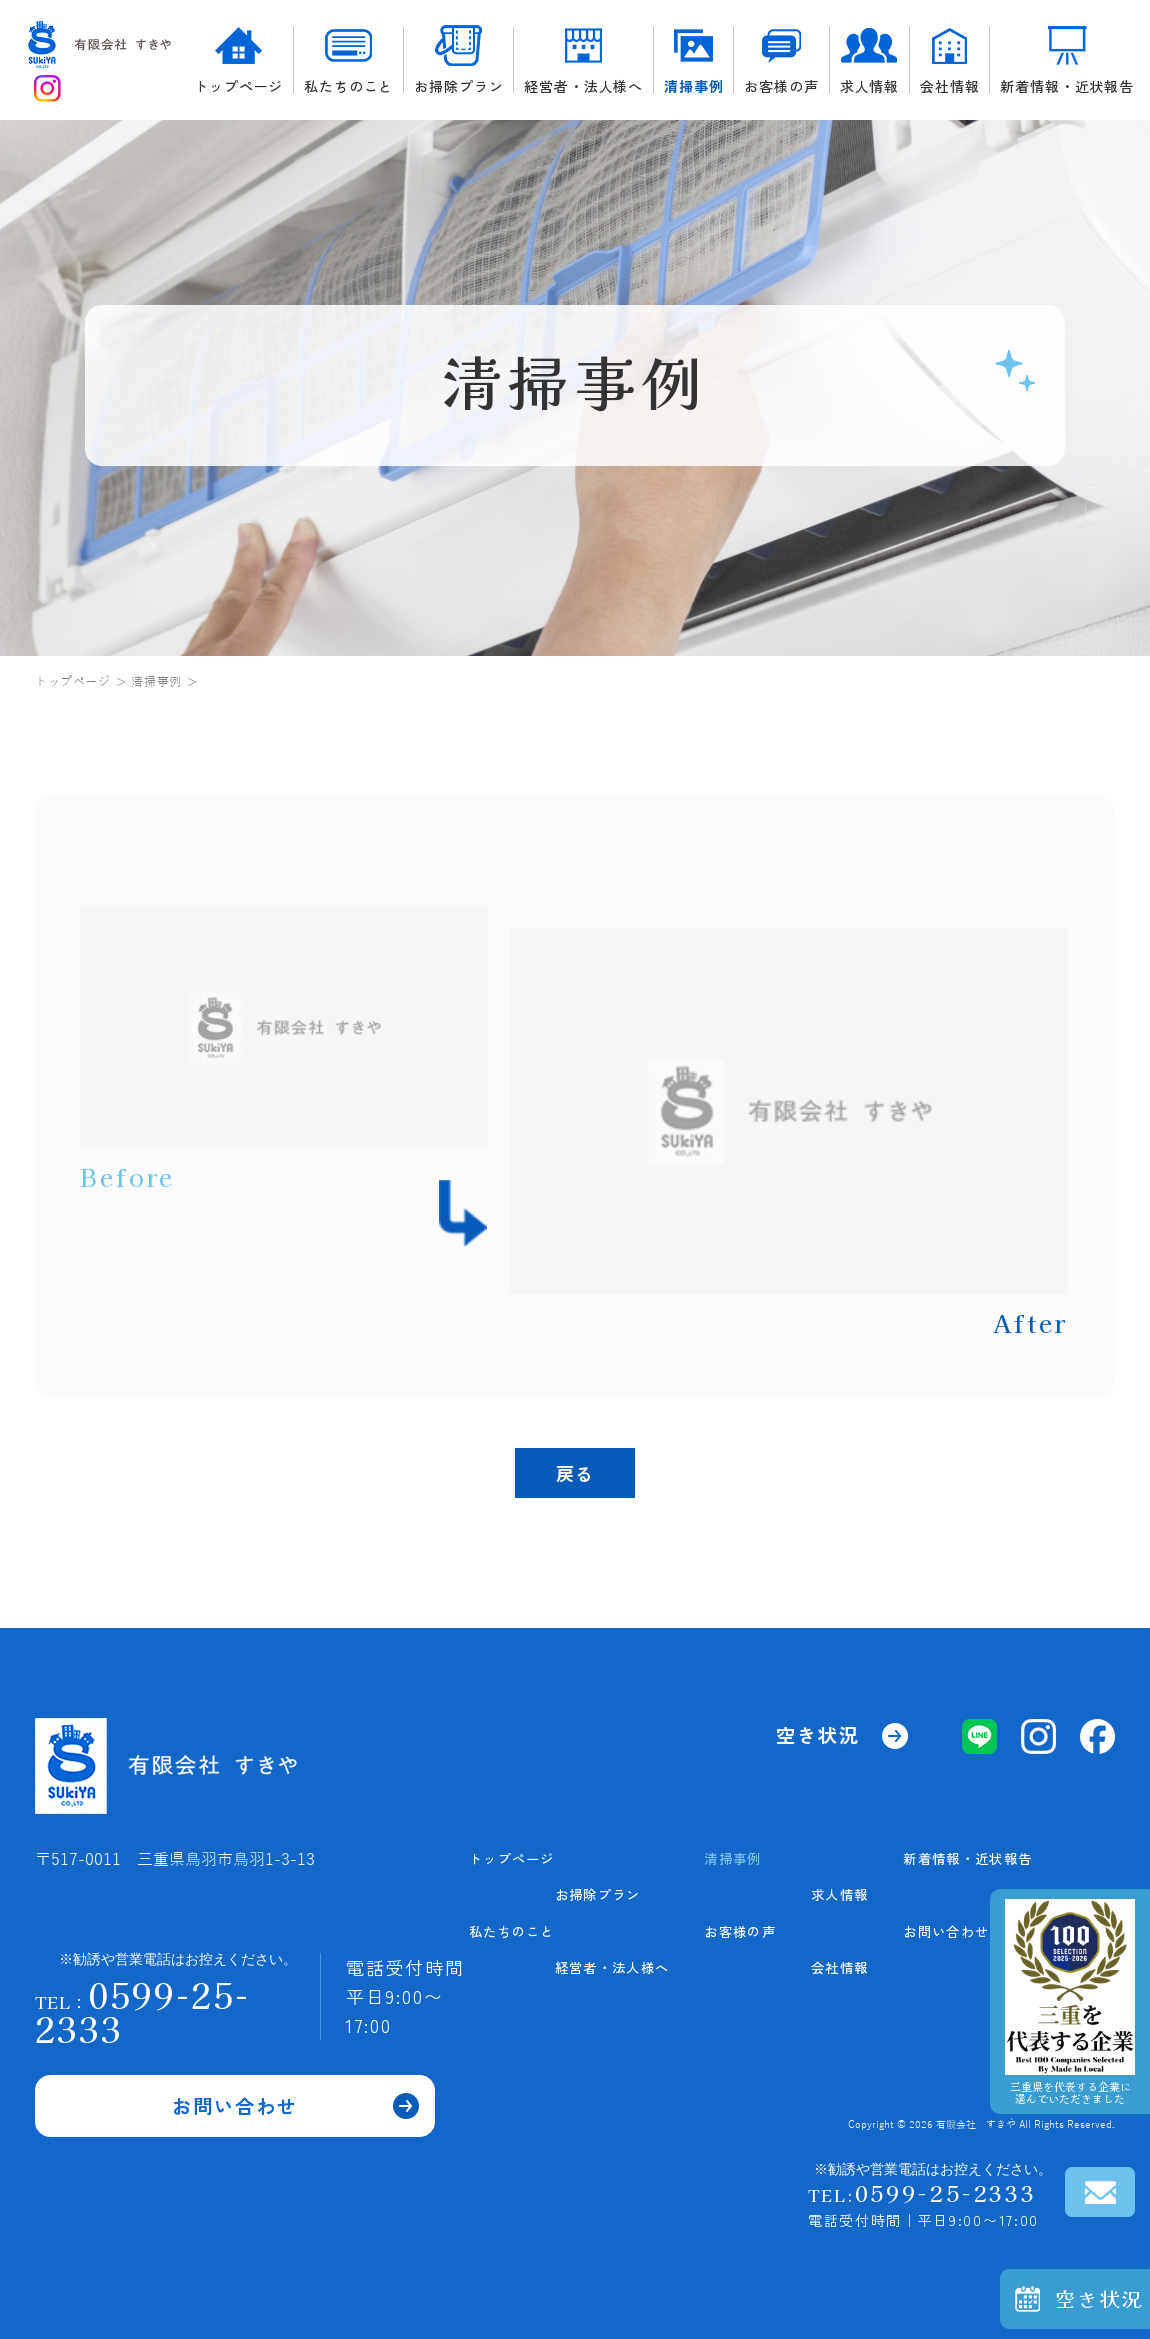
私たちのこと (348, 61)
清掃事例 (693, 61)
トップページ (238, 60)
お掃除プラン (458, 60)
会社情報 (949, 60)
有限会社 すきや (976, 2125)
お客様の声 (781, 61)
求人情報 (869, 60)
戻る (575, 1473)
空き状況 (1100, 2298)
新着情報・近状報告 (1067, 60)
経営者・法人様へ (583, 60)
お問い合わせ (235, 2075)
